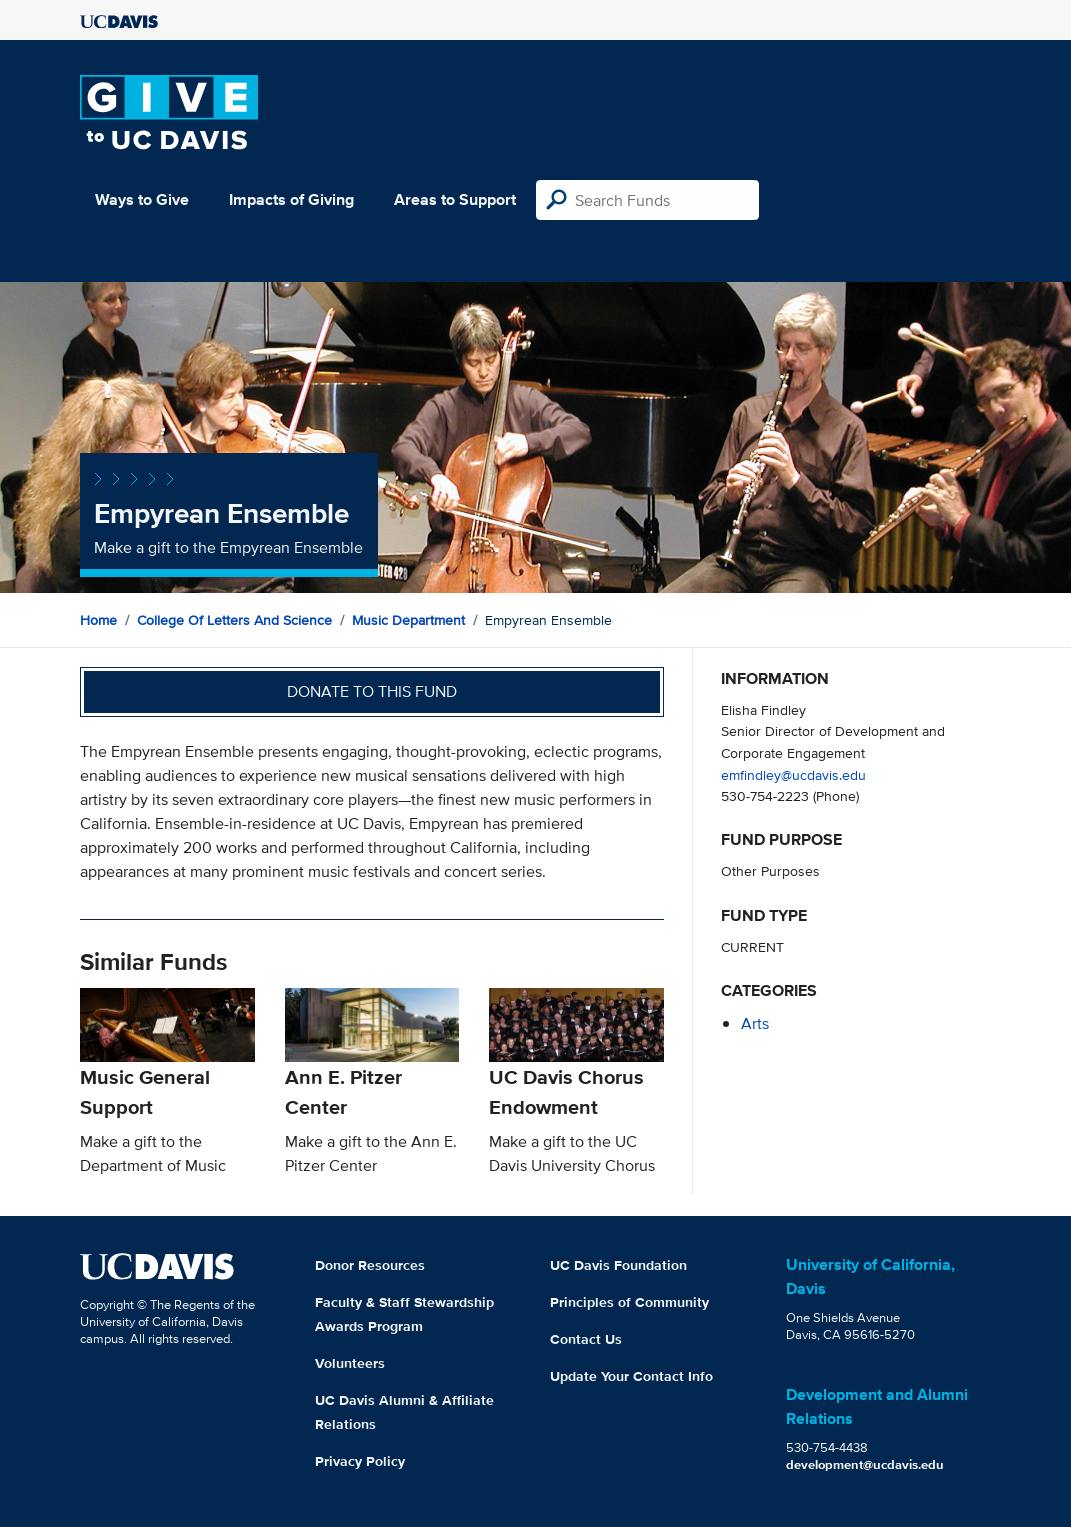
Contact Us (586, 1339)
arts (755, 1023)
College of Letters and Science (234, 620)
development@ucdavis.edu (865, 1464)
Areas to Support (455, 199)
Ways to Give (142, 199)
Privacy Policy (360, 1461)
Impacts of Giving (291, 199)
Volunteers (350, 1363)
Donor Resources (370, 1265)
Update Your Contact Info (631, 1376)
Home (98, 620)
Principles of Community (629, 1302)
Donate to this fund (372, 691)
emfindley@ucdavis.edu (793, 774)
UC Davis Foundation (618, 1265)
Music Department (408, 620)
